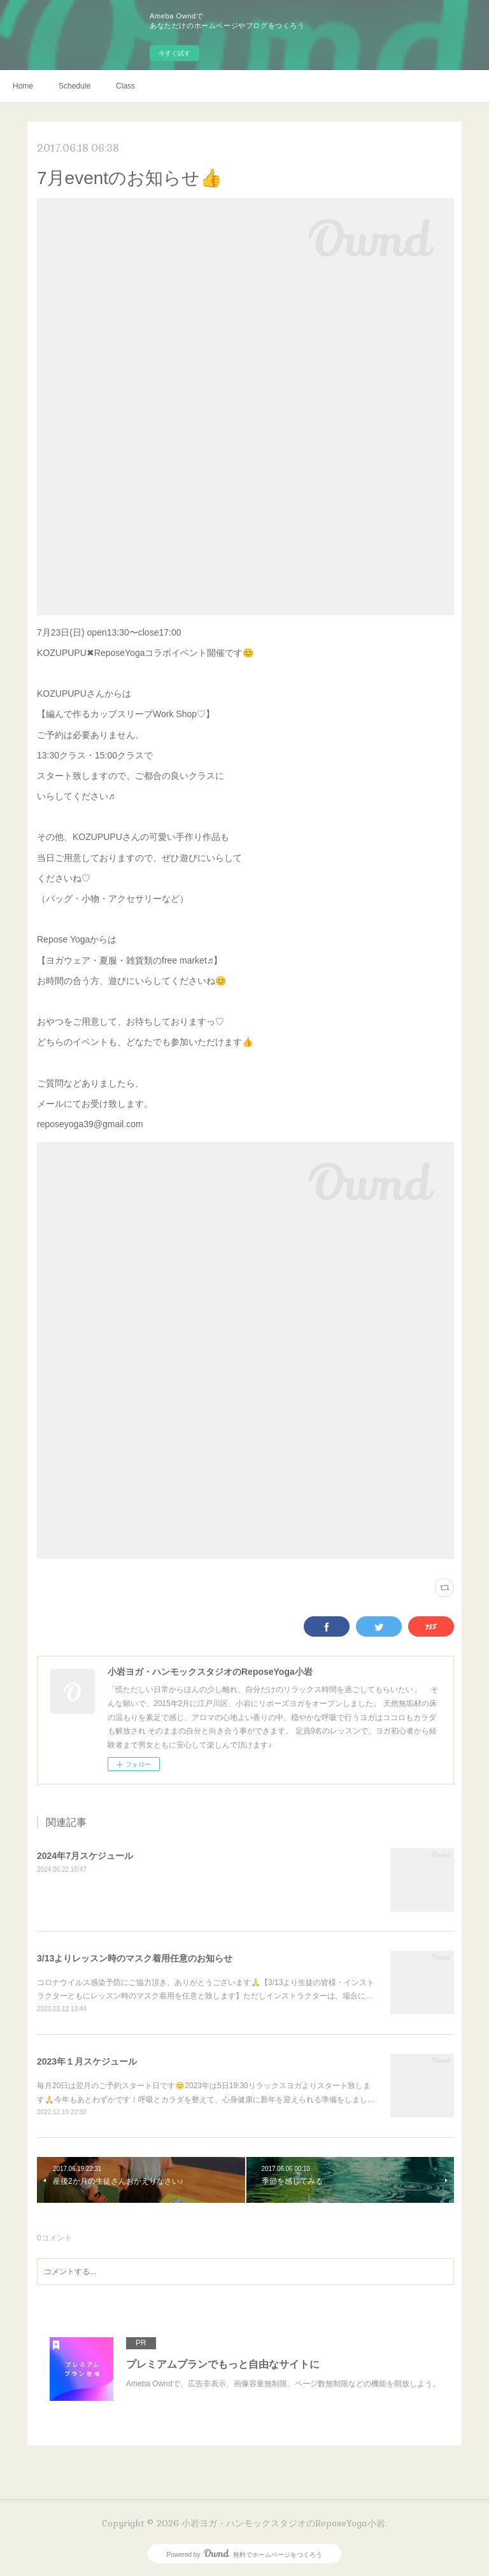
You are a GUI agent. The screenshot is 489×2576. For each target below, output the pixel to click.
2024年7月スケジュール (85, 1856)
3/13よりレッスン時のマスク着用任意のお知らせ (134, 1958)
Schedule (74, 86)
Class (125, 86)
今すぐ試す (174, 53)
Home (23, 86)
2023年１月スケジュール (87, 2061)
